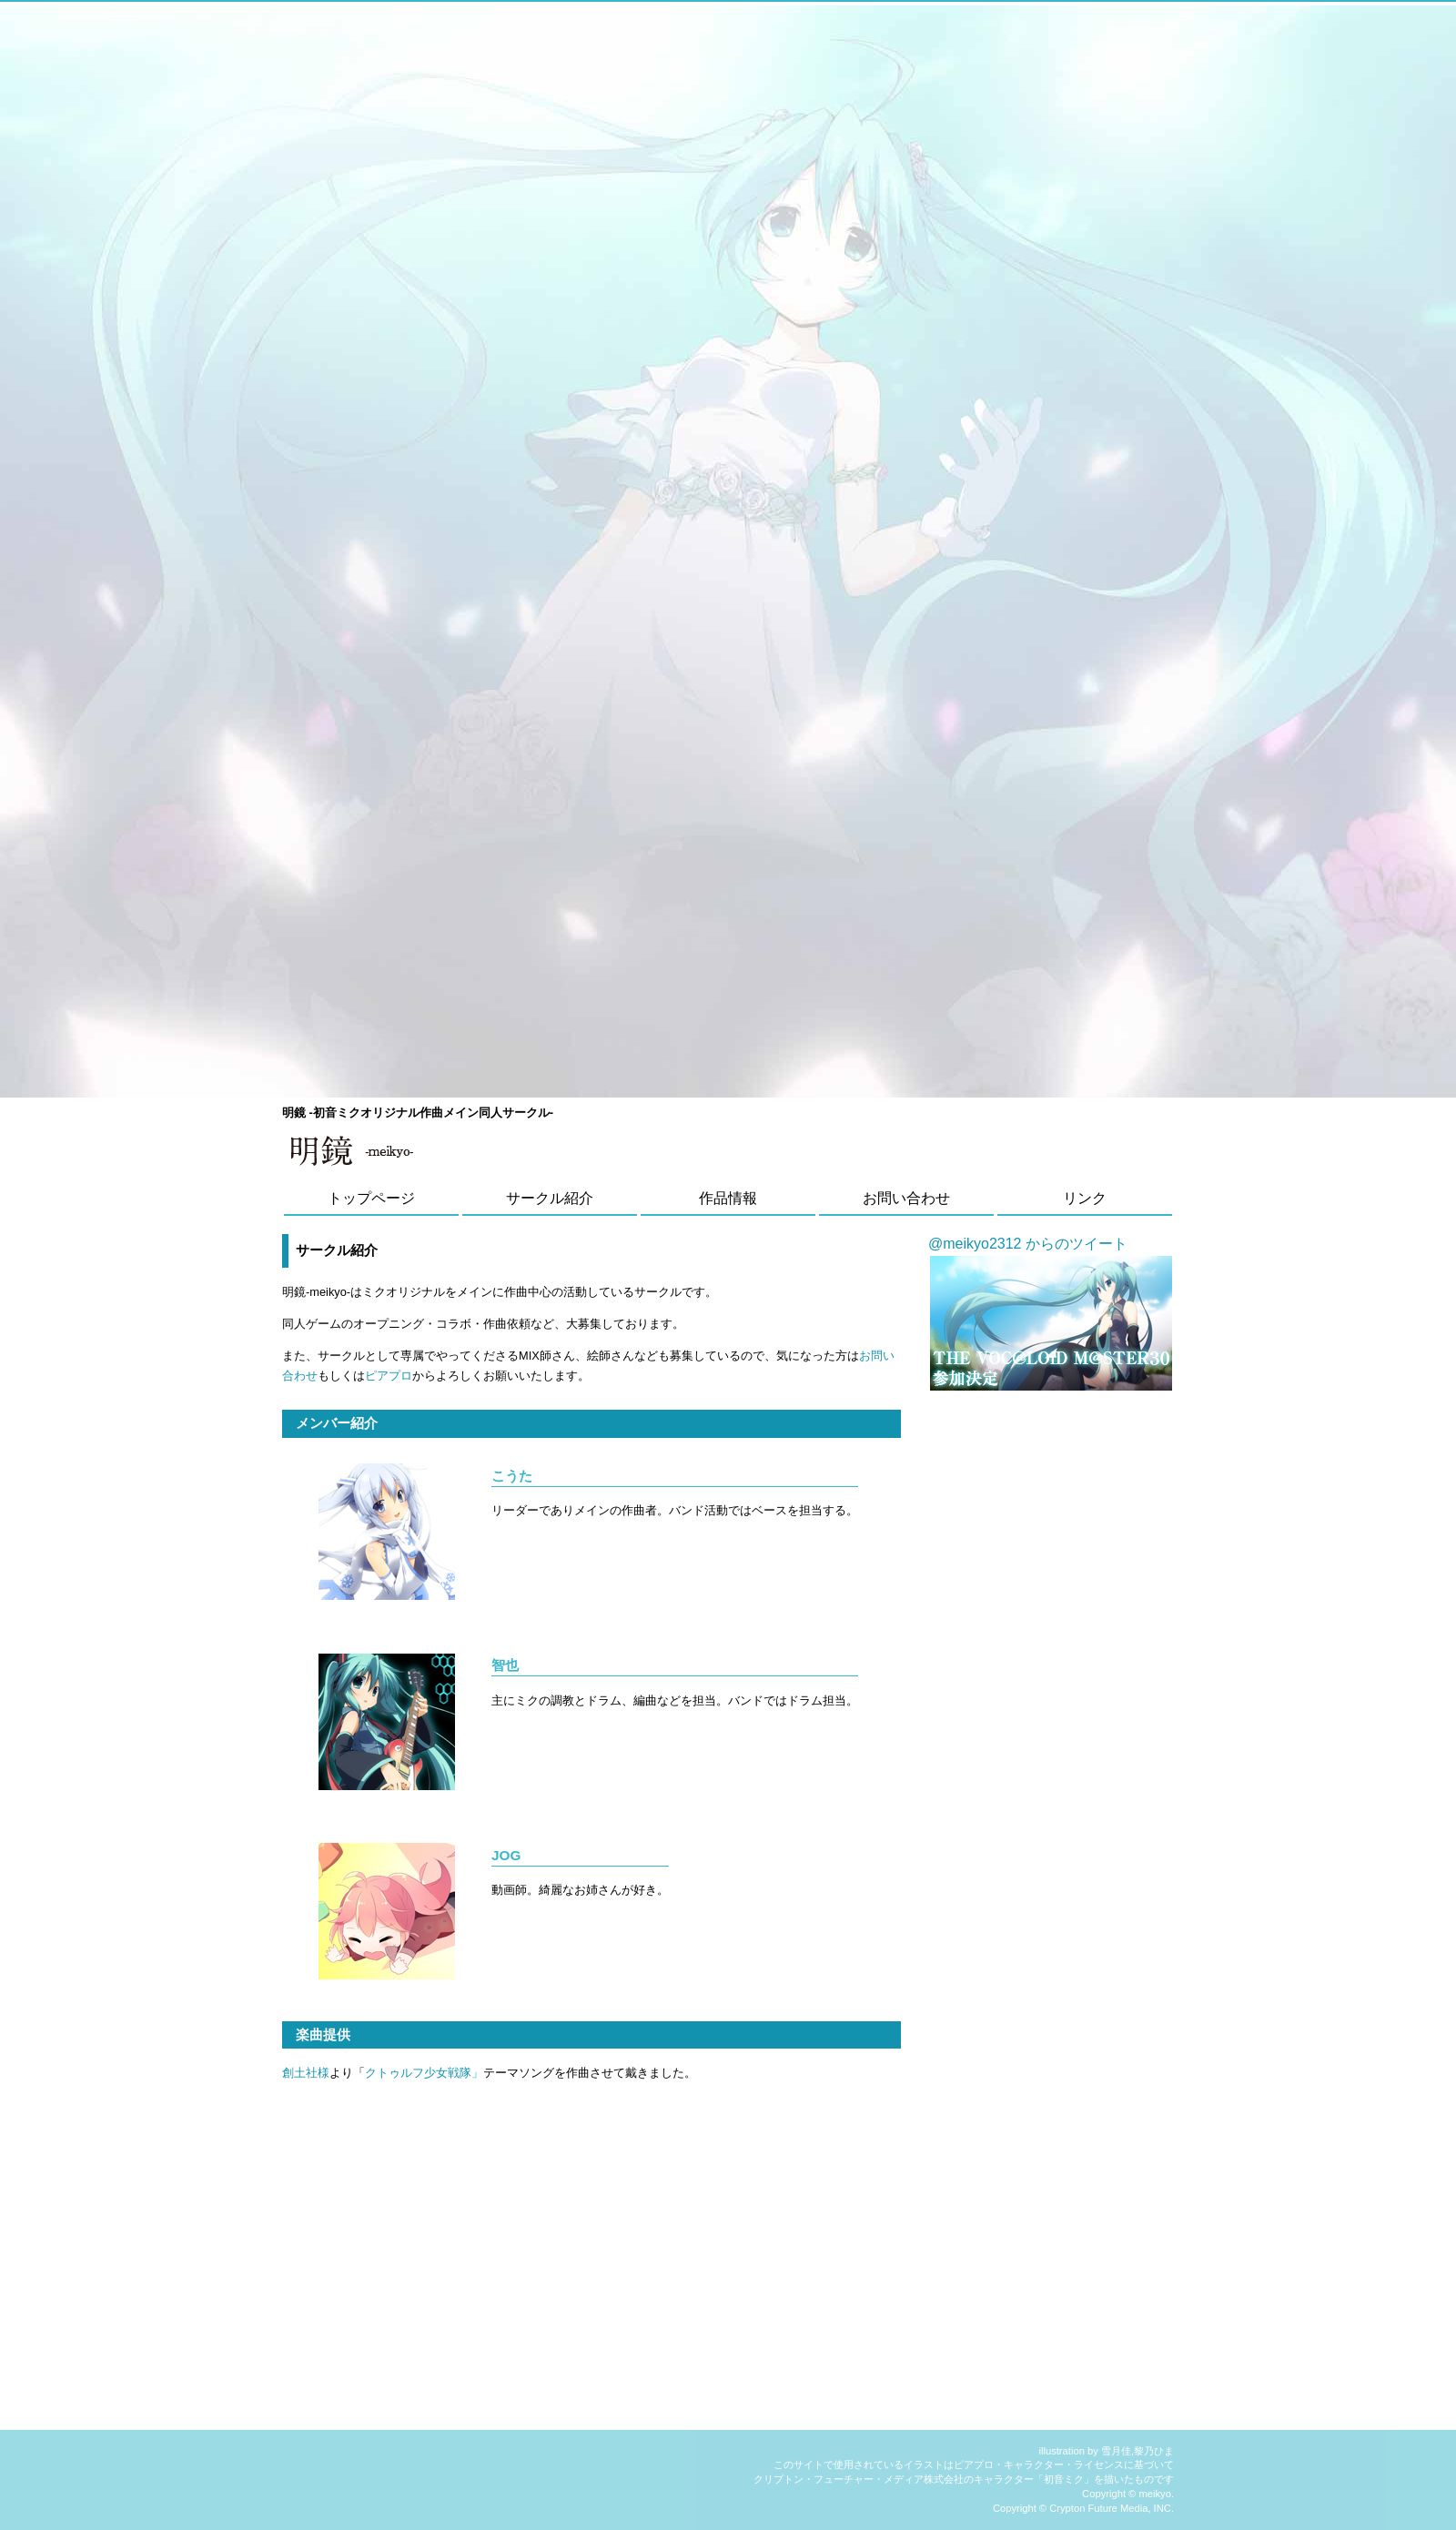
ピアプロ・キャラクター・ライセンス (1039, 2464)
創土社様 (305, 2073)
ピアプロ (388, 1375)
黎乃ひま (1154, 2450)
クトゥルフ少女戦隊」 (424, 2073)
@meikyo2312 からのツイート (1027, 1243)
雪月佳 (1116, 2450)
